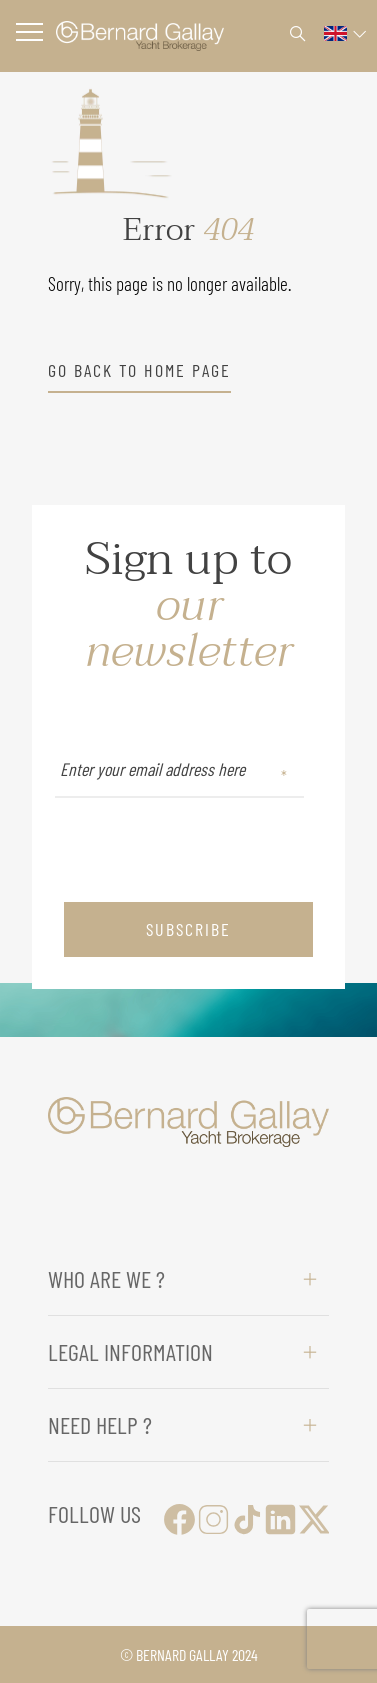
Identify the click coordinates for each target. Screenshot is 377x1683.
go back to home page (139, 370)
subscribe (188, 929)
